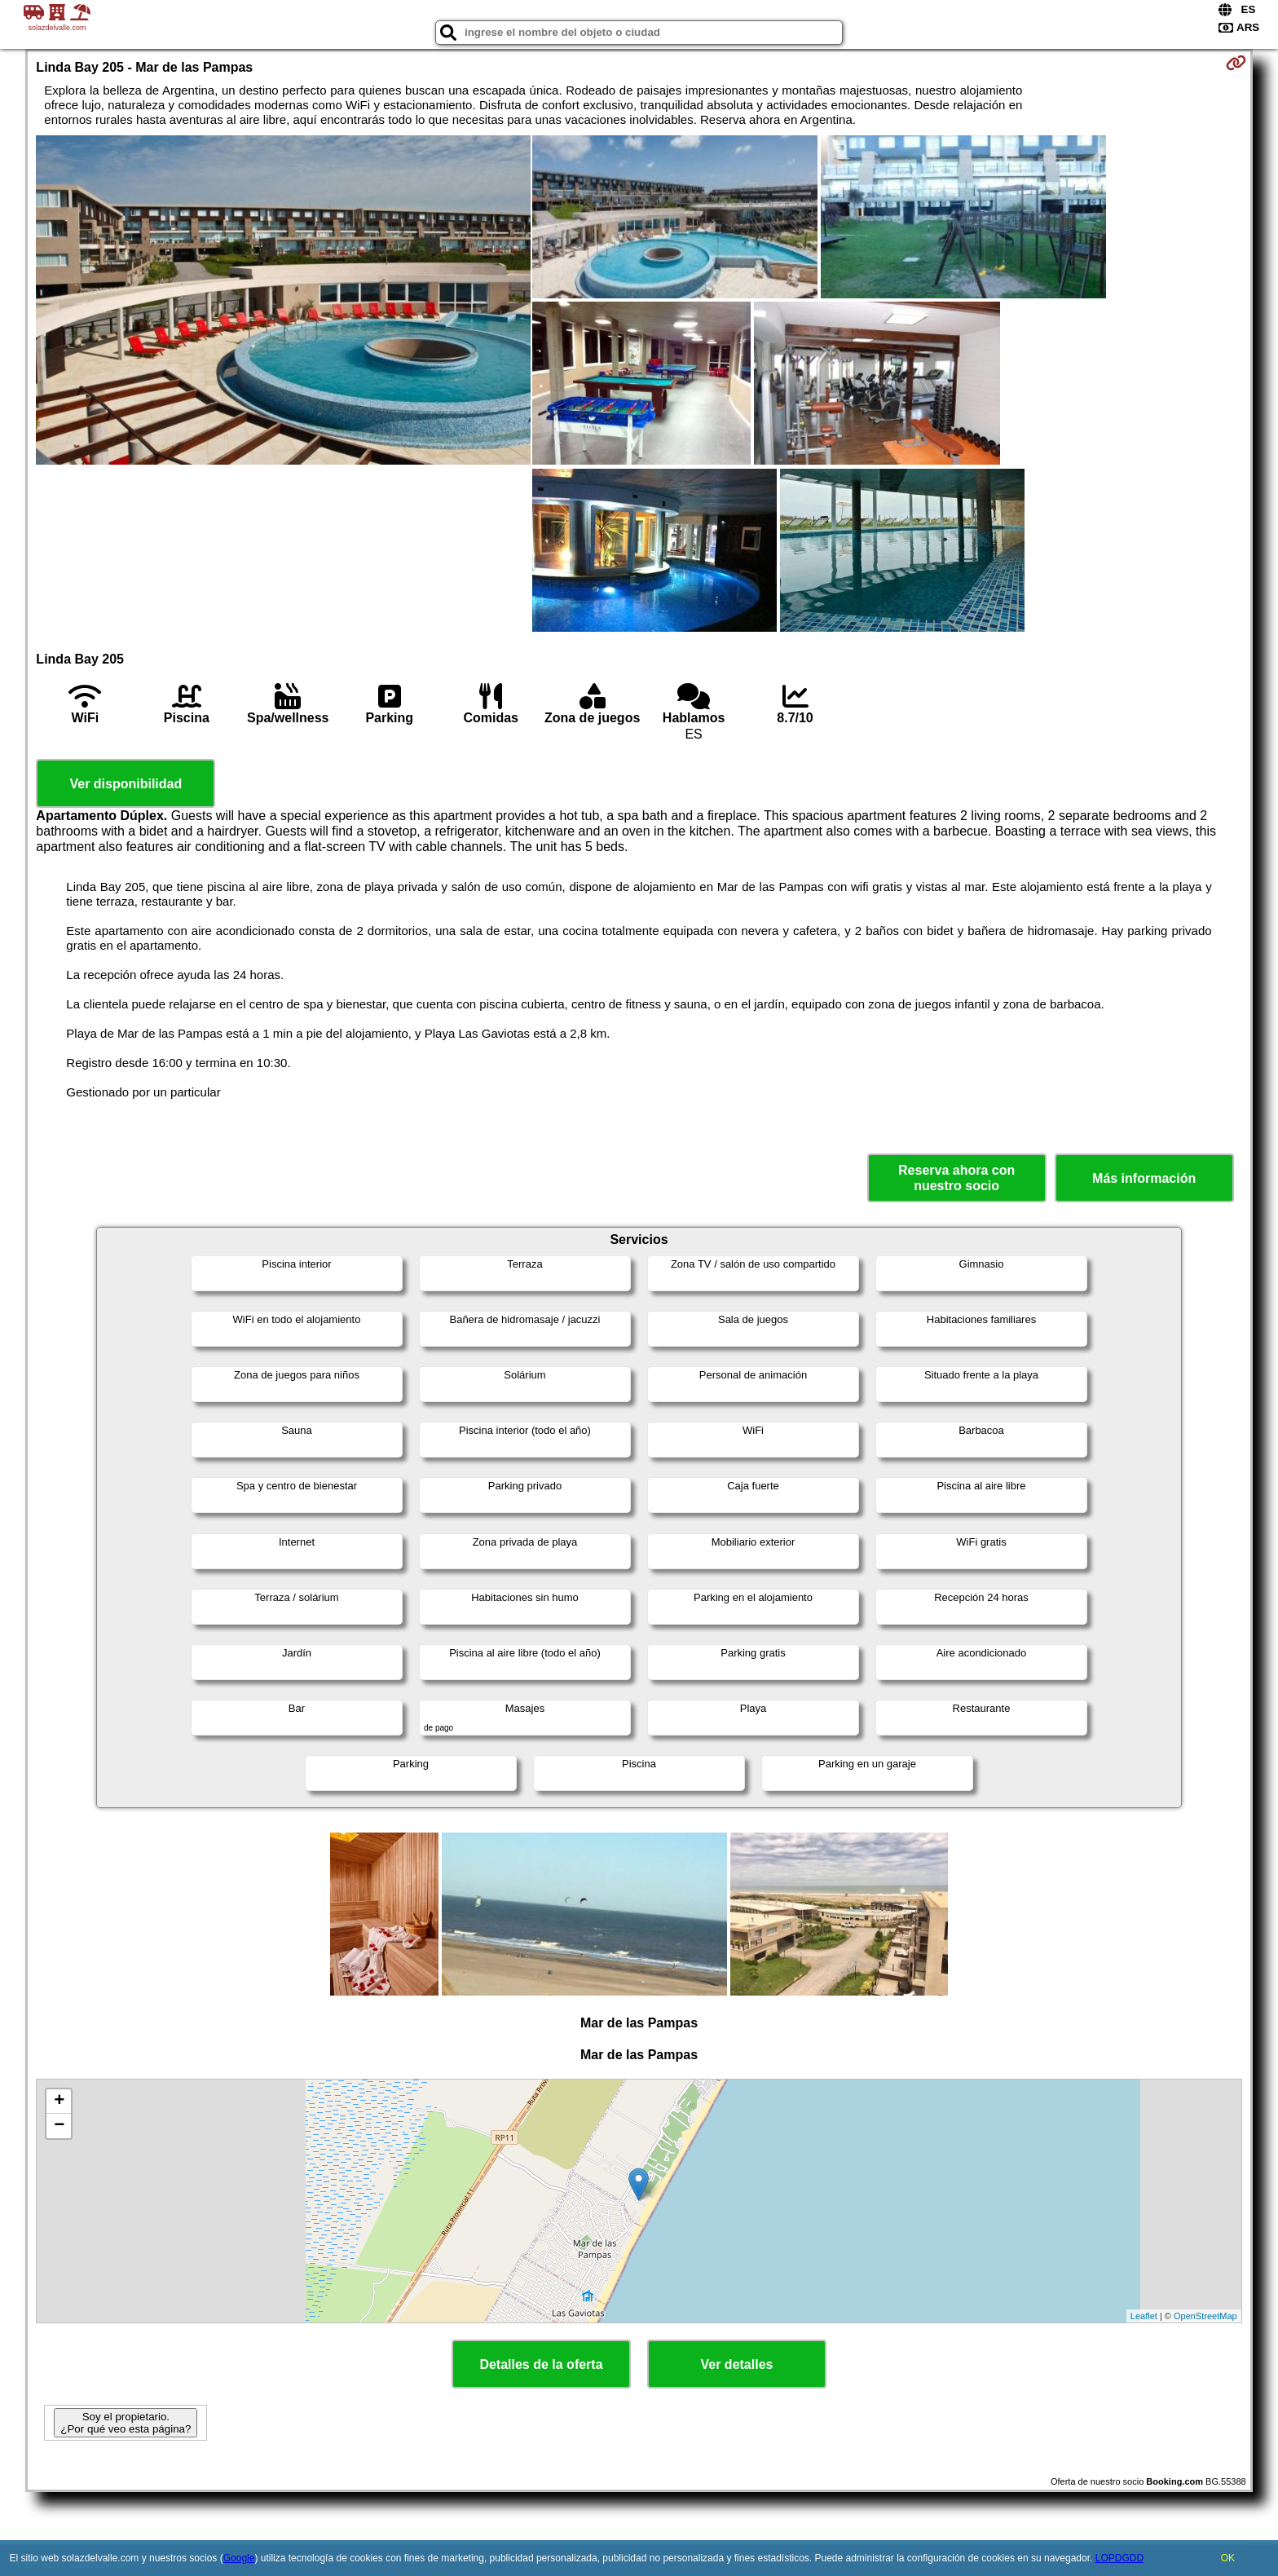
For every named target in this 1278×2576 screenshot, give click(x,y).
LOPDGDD (1119, 2558)
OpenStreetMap (1205, 2316)
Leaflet (1143, 2316)
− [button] (59, 2126)
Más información (1144, 1178)
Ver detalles (737, 2364)
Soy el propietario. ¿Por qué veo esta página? (125, 2423)
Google (239, 2558)
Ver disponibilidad (125, 784)
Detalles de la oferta (540, 2364)
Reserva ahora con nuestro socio (956, 1178)
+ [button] (59, 2101)
